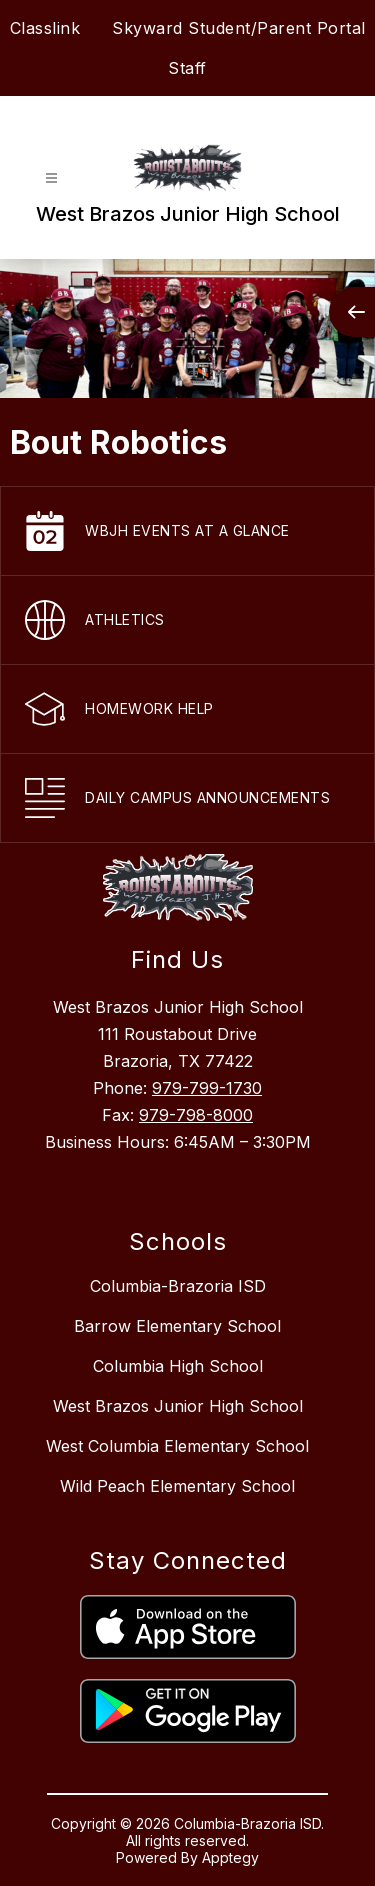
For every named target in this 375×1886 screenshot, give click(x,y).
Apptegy (230, 1857)
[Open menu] (51, 178)
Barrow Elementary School (177, 1326)
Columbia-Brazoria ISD (178, 1286)
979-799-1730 (207, 1088)
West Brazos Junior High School (178, 1406)
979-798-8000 (196, 1115)
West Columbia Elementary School (177, 1446)
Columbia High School (178, 1366)
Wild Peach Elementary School (177, 1486)
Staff (187, 68)
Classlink (45, 28)
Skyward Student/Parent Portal (239, 28)
